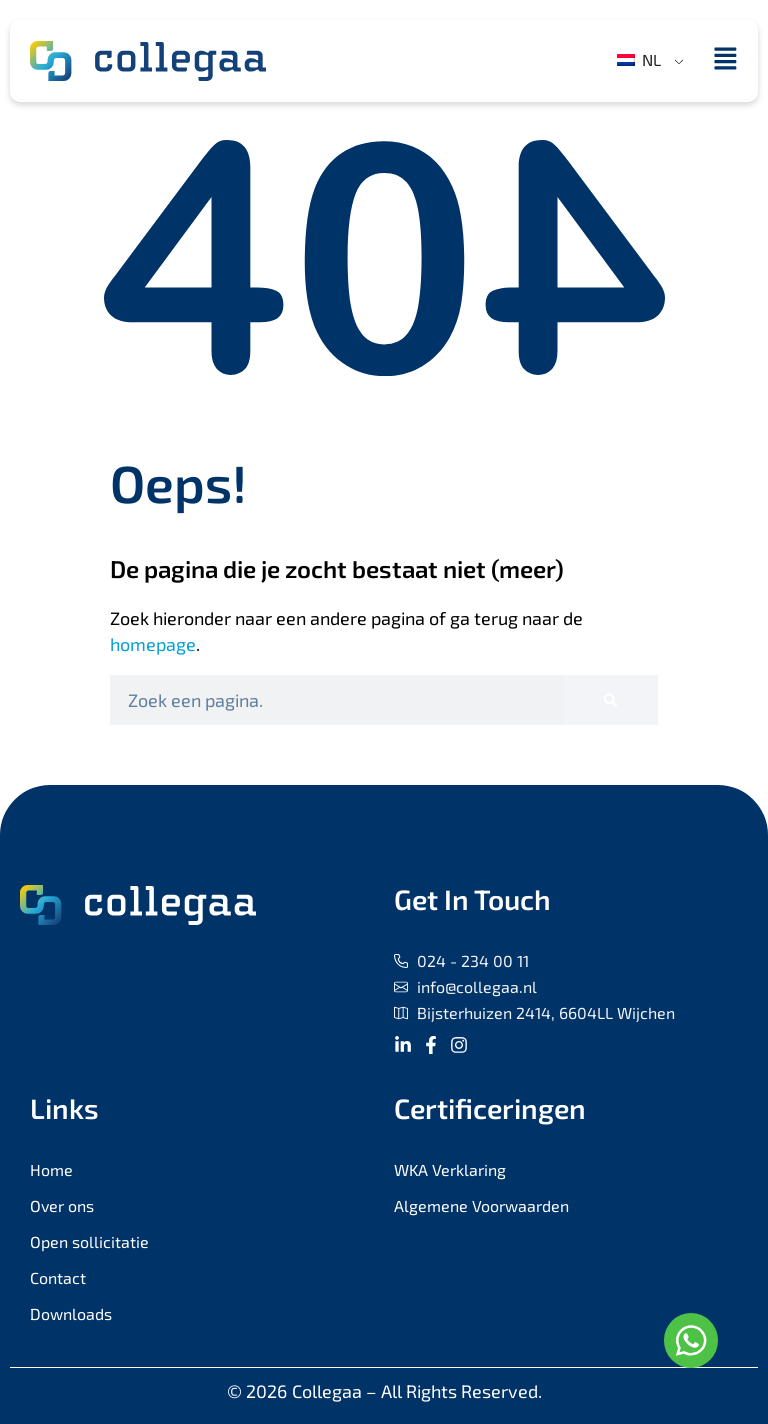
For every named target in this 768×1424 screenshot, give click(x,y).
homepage (153, 644)
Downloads (71, 1313)
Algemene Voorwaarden (481, 1205)
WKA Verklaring (450, 1169)
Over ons (62, 1205)
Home (51, 1169)
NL (639, 59)
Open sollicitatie (89, 1241)
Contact (58, 1277)
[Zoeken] (610, 700)
